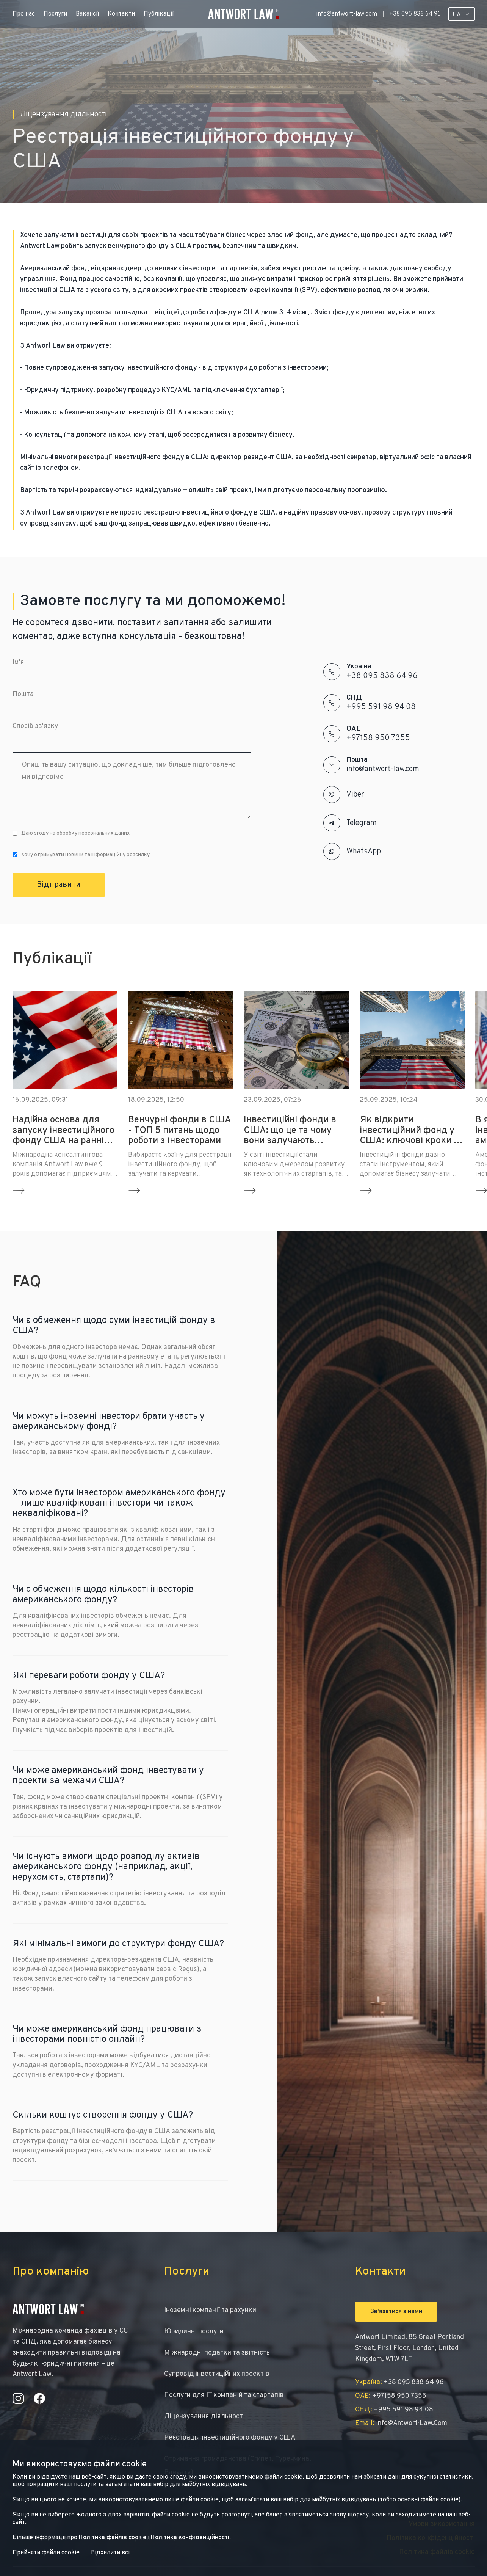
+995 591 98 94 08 (381, 707)
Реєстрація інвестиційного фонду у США (229, 2437)
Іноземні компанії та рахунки (210, 2310)
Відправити (59, 885)
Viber (355, 795)
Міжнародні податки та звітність (217, 2353)
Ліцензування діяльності (204, 2416)
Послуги (55, 14)
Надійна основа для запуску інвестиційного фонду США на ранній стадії (63, 1130)
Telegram (361, 823)
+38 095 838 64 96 (415, 14)
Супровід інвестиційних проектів (216, 2374)
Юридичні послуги (194, 2331)
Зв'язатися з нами (396, 2312)
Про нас (24, 14)
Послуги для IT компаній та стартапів (224, 2395)
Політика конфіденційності (190, 2537)
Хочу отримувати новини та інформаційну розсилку (81, 855)
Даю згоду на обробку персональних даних (71, 833)
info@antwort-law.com (346, 14)
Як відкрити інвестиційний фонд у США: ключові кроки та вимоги (411, 1130)
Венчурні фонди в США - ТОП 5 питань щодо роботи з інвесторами (179, 1130)
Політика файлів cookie (112, 2537)
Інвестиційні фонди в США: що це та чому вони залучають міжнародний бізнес (290, 1130)
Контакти (121, 14)
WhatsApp (363, 852)
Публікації (159, 14)
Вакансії (87, 14)
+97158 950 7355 (378, 738)
